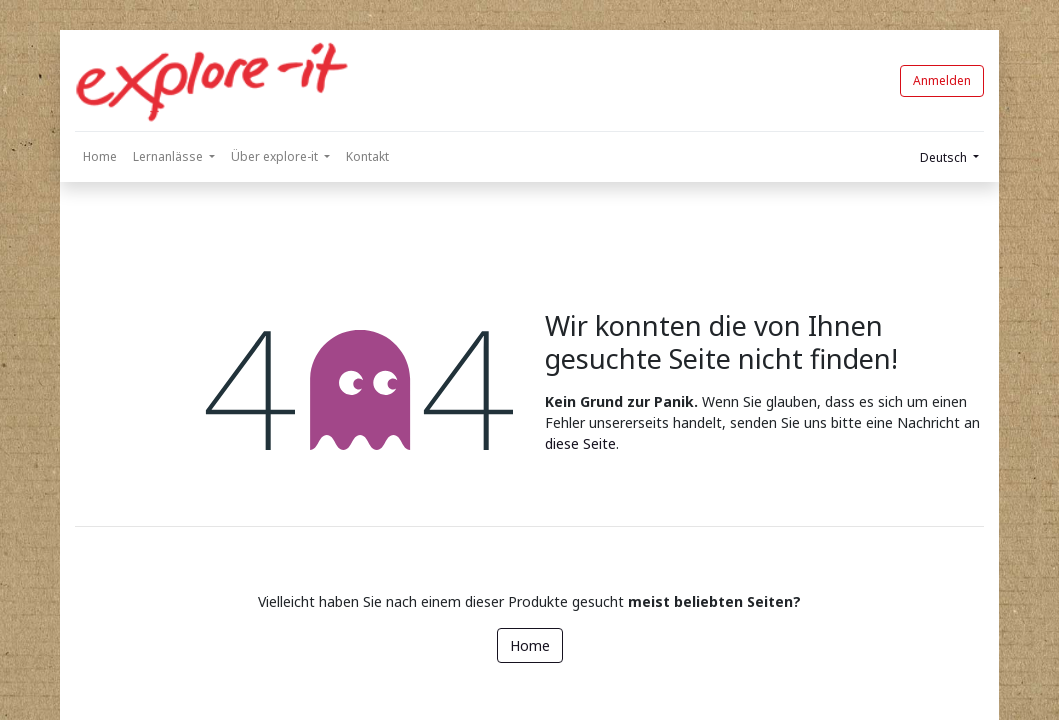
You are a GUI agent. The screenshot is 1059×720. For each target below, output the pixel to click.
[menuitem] (100, 157)
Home (530, 645)
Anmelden (942, 80)
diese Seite (580, 443)
